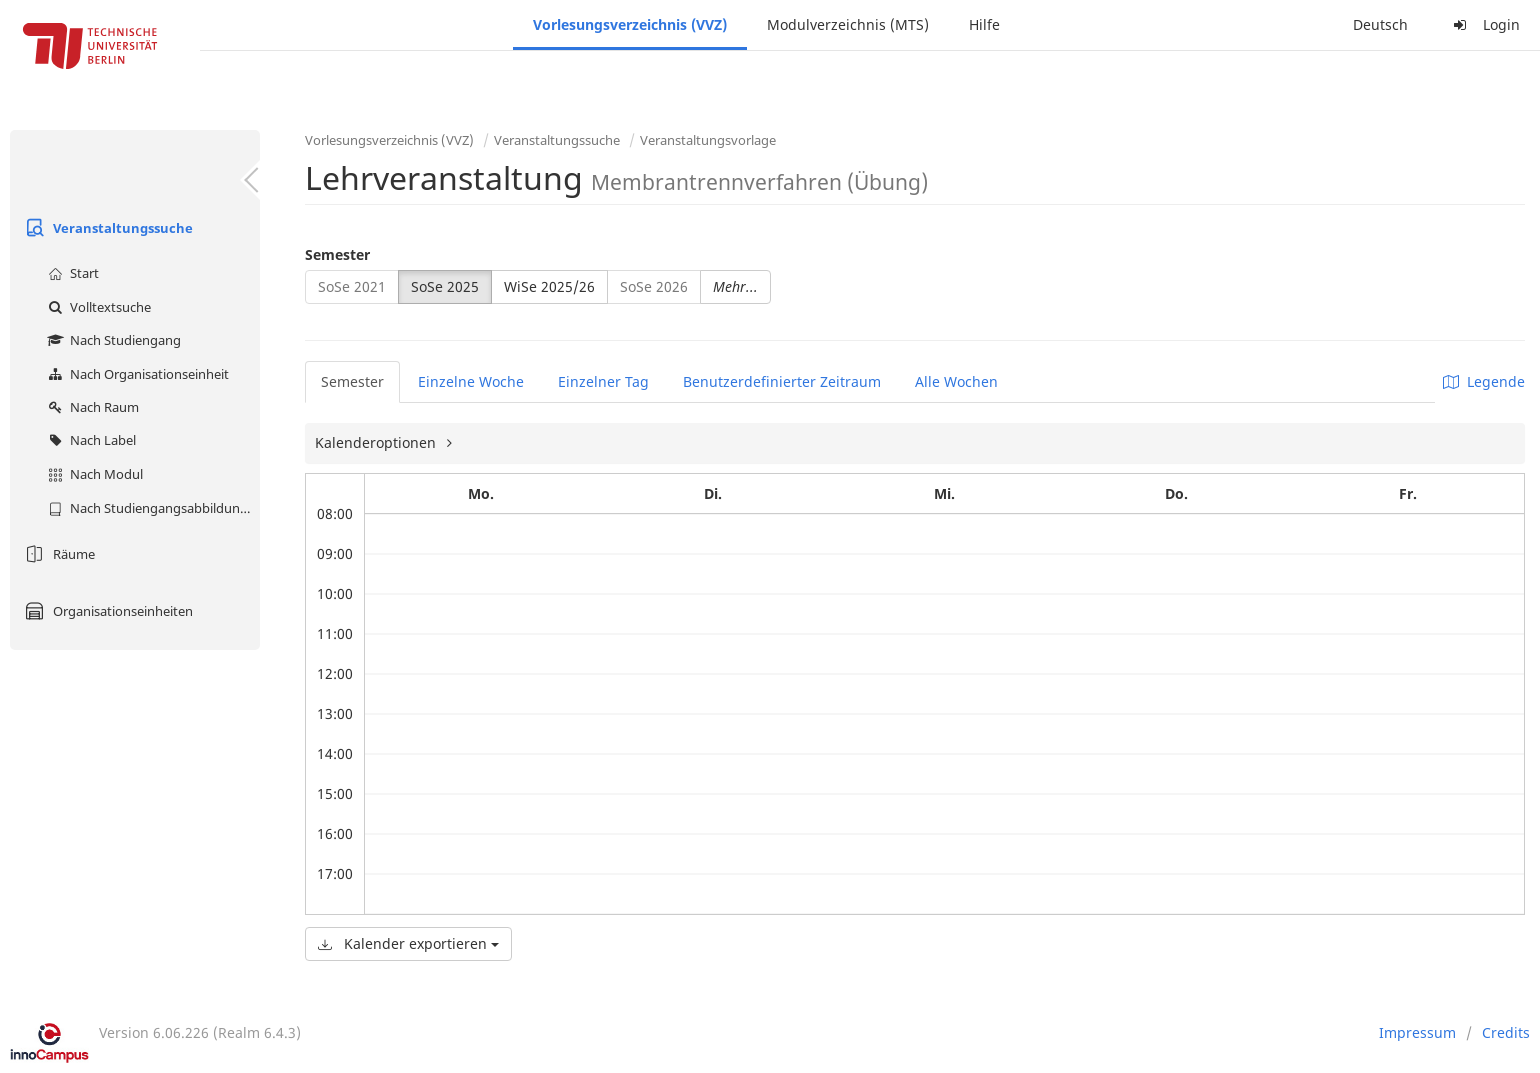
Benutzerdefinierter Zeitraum (782, 381)
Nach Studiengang (112, 340)
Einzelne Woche (471, 381)
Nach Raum (91, 407)
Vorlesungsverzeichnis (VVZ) (630, 24)
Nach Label (89, 440)
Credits (1506, 1032)
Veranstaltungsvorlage (708, 140)
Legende (1484, 381)
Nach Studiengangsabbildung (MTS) (151, 508)
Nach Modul (93, 474)
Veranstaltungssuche (106, 228)
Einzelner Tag (603, 381)
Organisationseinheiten (106, 611)
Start (71, 273)
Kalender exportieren (408, 943)
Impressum (1417, 1032)
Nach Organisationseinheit (136, 374)
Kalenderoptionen (377, 442)
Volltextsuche (97, 307)
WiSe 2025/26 (549, 286)
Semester (337, 254)
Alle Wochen (956, 381)
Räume (57, 554)
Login (1484, 24)
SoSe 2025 (445, 286)
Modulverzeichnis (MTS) (848, 24)
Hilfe (984, 24)
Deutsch (1380, 24)
